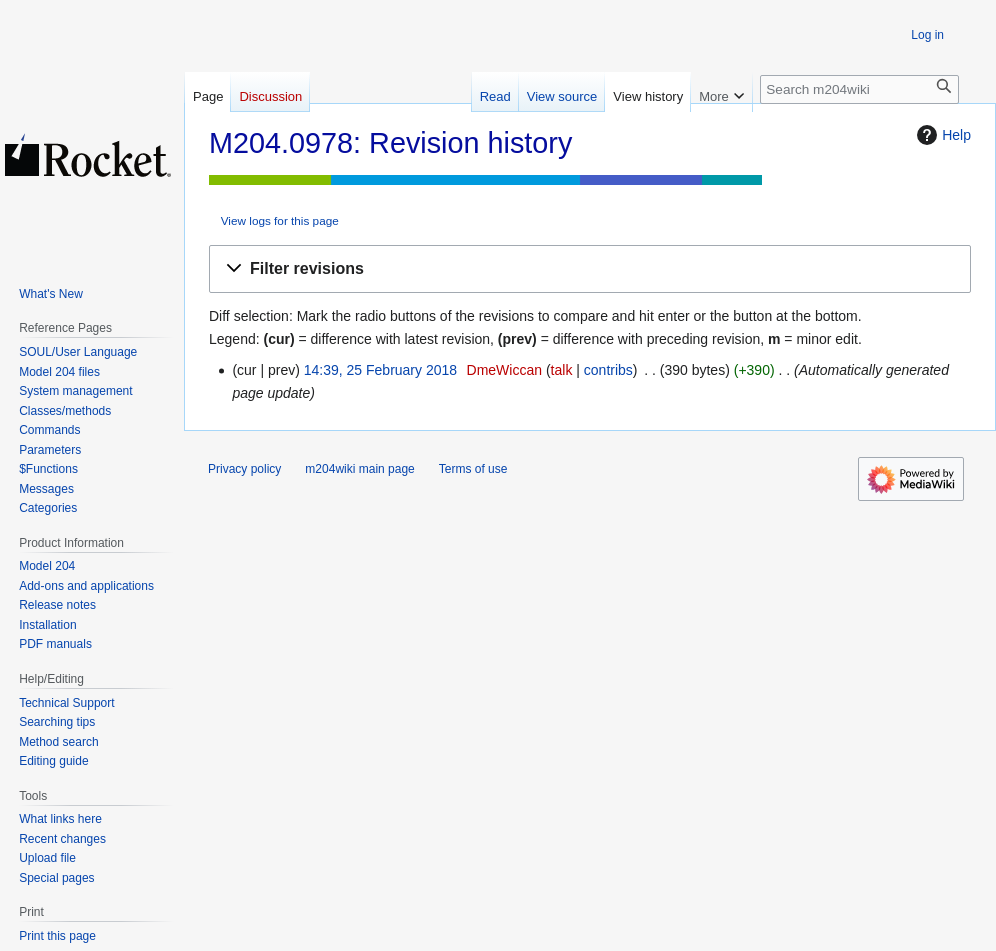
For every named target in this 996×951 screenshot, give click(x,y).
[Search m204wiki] (859, 89)
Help (941, 135)
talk (562, 370)
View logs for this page (280, 220)
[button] (590, 269)
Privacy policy (244, 469)
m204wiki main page (359, 469)
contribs (608, 370)
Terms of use (473, 469)
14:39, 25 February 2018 (380, 370)
